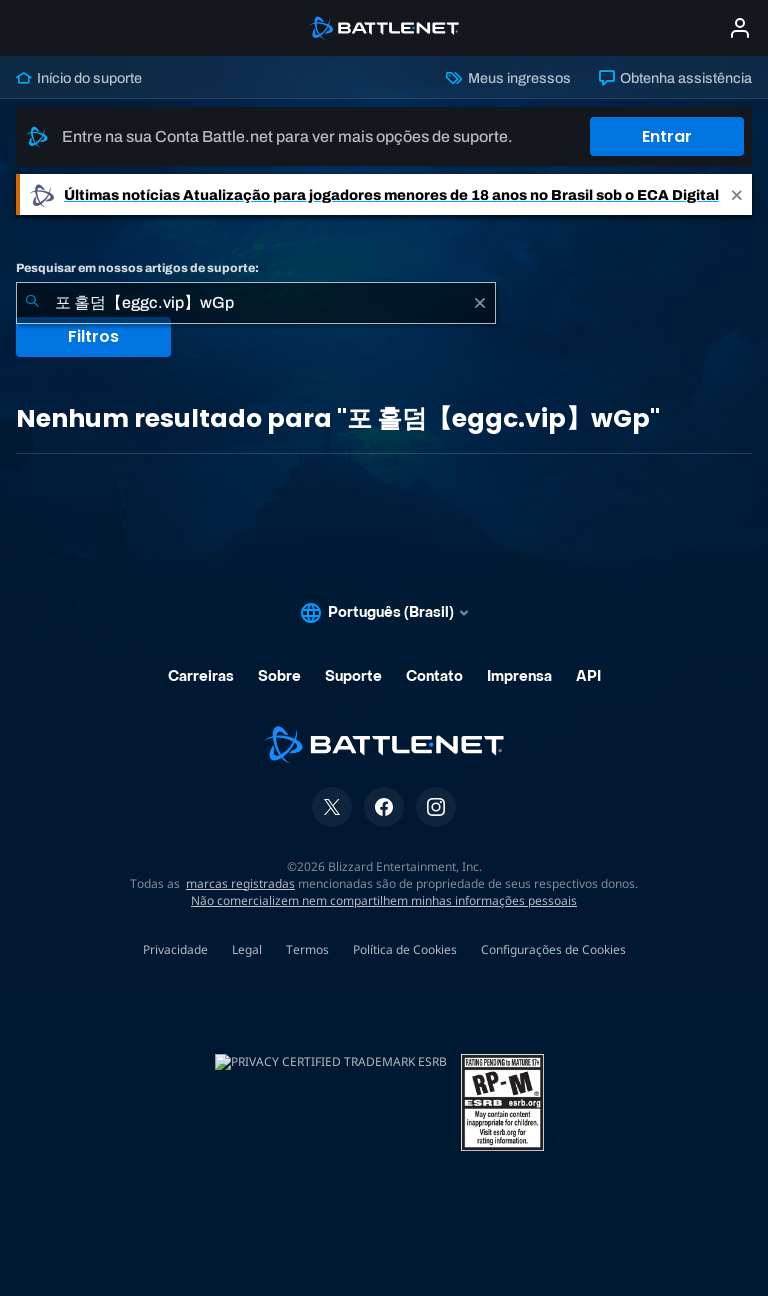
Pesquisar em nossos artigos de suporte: (137, 268)
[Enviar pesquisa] (32, 303)
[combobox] (256, 303)
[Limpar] (480, 303)
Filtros (93, 336)
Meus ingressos (508, 78)
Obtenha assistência (675, 78)
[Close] (737, 194)
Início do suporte (79, 78)
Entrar (667, 136)
